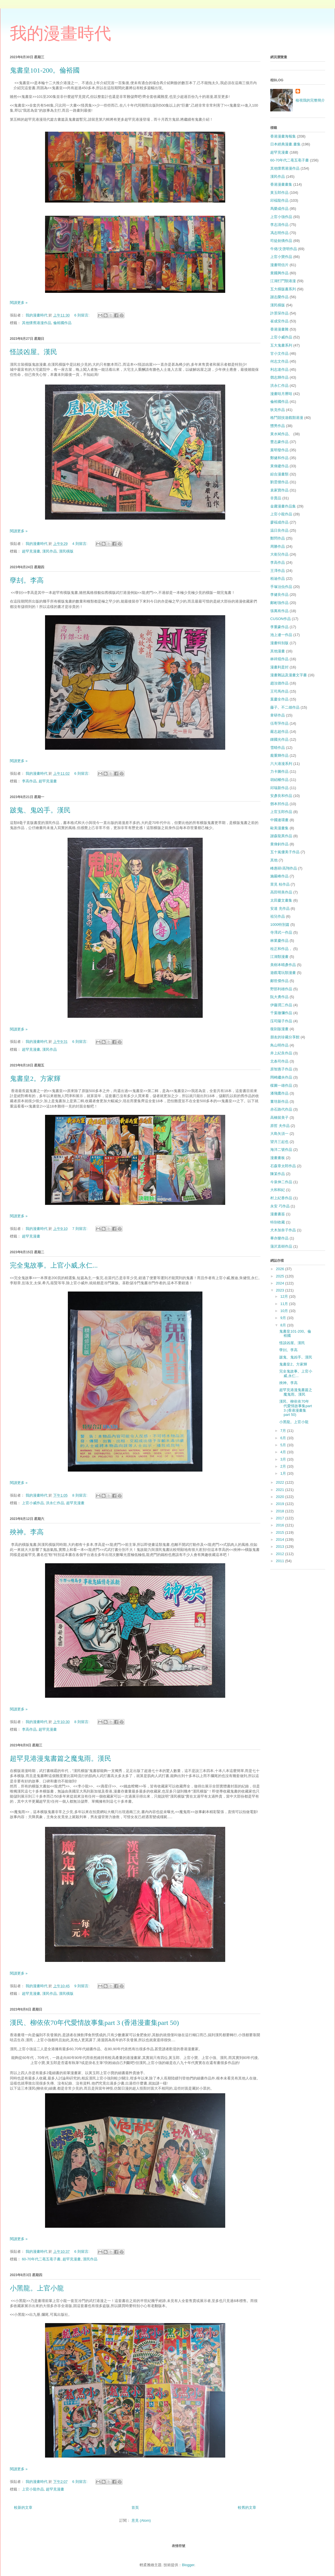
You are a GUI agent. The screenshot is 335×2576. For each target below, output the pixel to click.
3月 (283, 1459)
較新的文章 (23, 2507)
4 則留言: (80, 544)
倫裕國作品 (62, 323)
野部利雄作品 (281, 989)
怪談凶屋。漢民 (33, 352)
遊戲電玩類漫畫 (283, 973)
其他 (274, 860)
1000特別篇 (279, 924)
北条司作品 (279, 1061)
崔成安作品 (279, 321)
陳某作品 (277, 1174)
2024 (280, 1283)
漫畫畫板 (277, 1158)
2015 (280, 1532)
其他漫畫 (277, 651)
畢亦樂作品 (279, 1238)
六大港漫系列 (281, 764)
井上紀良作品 (281, 1053)
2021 (280, 1490)
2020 (280, 1497)
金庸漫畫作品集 (283, 506)
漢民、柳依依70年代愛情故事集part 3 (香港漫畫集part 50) (94, 2022)
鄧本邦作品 (279, 804)
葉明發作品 (279, 450)
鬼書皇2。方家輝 (35, 1078)
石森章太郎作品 (283, 1166)
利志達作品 (279, 369)
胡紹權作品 (279, 780)
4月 (283, 1452)
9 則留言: (82, 1986)
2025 (280, 1276)
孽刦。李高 (27, 580)
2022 (280, 1482)
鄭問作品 (277, 538)
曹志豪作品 (279, 442)
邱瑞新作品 (279, 788)
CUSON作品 (280, 619)
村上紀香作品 (281, 1198)
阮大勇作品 (279, 997)
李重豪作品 (279, 627)
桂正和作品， (281, 949)
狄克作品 (277, 410)
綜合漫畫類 (279, 474)
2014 (280, 1539)
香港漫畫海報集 (283, 136)
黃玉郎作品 (279, 192)
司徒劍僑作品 (281, 241)
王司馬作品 (279, 691)
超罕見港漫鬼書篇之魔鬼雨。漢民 (60, 1758)
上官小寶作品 (281, 257)
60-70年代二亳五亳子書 (41, 2259)
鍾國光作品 (279, 739)
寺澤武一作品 (281, 932)
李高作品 (29, 781)
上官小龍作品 (33, 2489)
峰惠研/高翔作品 (283, 868)
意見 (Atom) (141, 2520)
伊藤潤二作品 (281, 1005)
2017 (280, 1518)
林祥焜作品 (279, 659)
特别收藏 (277, 1222)
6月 (283, 1438)
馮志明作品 (279, 233)
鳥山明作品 (279, 1045)
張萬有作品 (279, 611)
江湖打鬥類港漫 (283, 281)
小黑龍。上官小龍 (37, 2288)
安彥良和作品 (281, 796)
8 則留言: (80, 1495)
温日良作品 (279, 530)
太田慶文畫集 (281, 900)
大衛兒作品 (279, 554)
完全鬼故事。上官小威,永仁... (54, 1265)
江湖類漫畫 (279, 957)
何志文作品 (279, 361)
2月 (283, 1466)
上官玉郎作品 (281, 812)
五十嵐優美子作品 (285, 852)
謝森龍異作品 (281, 836)
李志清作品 (279, 225)
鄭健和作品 (279, 458)
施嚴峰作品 (279, 876)
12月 (284, 1296)
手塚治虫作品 (281, 587)
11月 (284, 1304)
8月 (283, 1325)
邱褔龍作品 (279, 200)
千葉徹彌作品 (281, 1013)
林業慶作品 (279, 940)
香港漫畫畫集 (281, 184)
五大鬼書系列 (281, 345)
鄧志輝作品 (279, 377)
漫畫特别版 (279, 643)
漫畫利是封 (279, 667)
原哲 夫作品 (280, 1126)
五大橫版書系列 (283, 289)
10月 (284, 1311)
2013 (280, 1546)
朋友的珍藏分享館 (285, 1037)
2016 (280, 1525)
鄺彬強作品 (279, 603)
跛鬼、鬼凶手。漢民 (40, 810)
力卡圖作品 (279, 771)
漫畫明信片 (279, 265)
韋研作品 (277, 715)
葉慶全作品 (279, 699)
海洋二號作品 (281, 1149)
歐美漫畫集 (279, 828)
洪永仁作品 (55, 1503)
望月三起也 (279, 1142)
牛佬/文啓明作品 (283, 249)
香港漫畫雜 (279, 329)
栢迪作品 (277, 578)
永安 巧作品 (280, 1206)
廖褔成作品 (279, 522)
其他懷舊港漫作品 (36, 323)
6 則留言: (82, 315)
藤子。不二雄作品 (285, 707)
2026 (280, 1269)
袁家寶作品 (279, 490)
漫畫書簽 (277, 1214)
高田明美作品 (281, 892)
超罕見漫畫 (31, 551)
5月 (283, 1445)
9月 (283, 1318)
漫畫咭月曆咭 (281, 394)
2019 (280, 1504)
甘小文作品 (279, 353)
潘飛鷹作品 (279, 1093)
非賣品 (275, 498)
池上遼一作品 (281, 635)
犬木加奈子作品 (283, 1230)
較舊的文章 (247, 2507)
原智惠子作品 (281, 1069)
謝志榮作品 (279, 297)
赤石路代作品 (281, 1109)
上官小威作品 (33, 1503)
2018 (280, 1511)
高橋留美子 (279, 1117)
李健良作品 (279, 594)
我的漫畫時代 (60, 33)
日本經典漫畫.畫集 (285, 144)
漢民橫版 (66, 551)
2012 (280, 1554)
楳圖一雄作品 (281, 1085)
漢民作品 (49, 551)
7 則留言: (80, 1229)
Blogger (188, 2565)
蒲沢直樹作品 (281, 1246)
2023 (280, 1290)
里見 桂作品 (280, 884)
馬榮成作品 (279, 208)
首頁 (135, 2507)
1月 (283, 1473)
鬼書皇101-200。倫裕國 (45, 70)
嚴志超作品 (279, 731)
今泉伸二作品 (281, 1182)
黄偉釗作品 (279, 844)
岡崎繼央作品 (281, 1077)
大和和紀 (277, 1190)
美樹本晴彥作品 (283, 965)
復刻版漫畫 (279, 1029)
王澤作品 (277, 571)
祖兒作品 (277, 916)
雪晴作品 (277, 747)
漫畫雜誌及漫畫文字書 (288, 675)
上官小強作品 (281, 217)
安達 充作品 (280, 908)
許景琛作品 (279, 313)
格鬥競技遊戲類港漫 (286, 418)
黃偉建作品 (279, 466)
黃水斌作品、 (281, 434)
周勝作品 (277, 546)
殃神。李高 (27, 1532)
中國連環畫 (279, 820)
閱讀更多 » (19, 302)
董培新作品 (279, 1101)
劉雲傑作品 (279, 482)
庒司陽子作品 (281, 1021)
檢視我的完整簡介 (310, 100)
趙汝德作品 (279, 683)
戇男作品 (277, 426)
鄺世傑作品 (279, 981)
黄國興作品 (279, 273)
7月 (283, 1431)
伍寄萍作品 (279, 723)
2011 (280, 1561)
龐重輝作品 (279, 755)
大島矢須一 (279, 1133)
